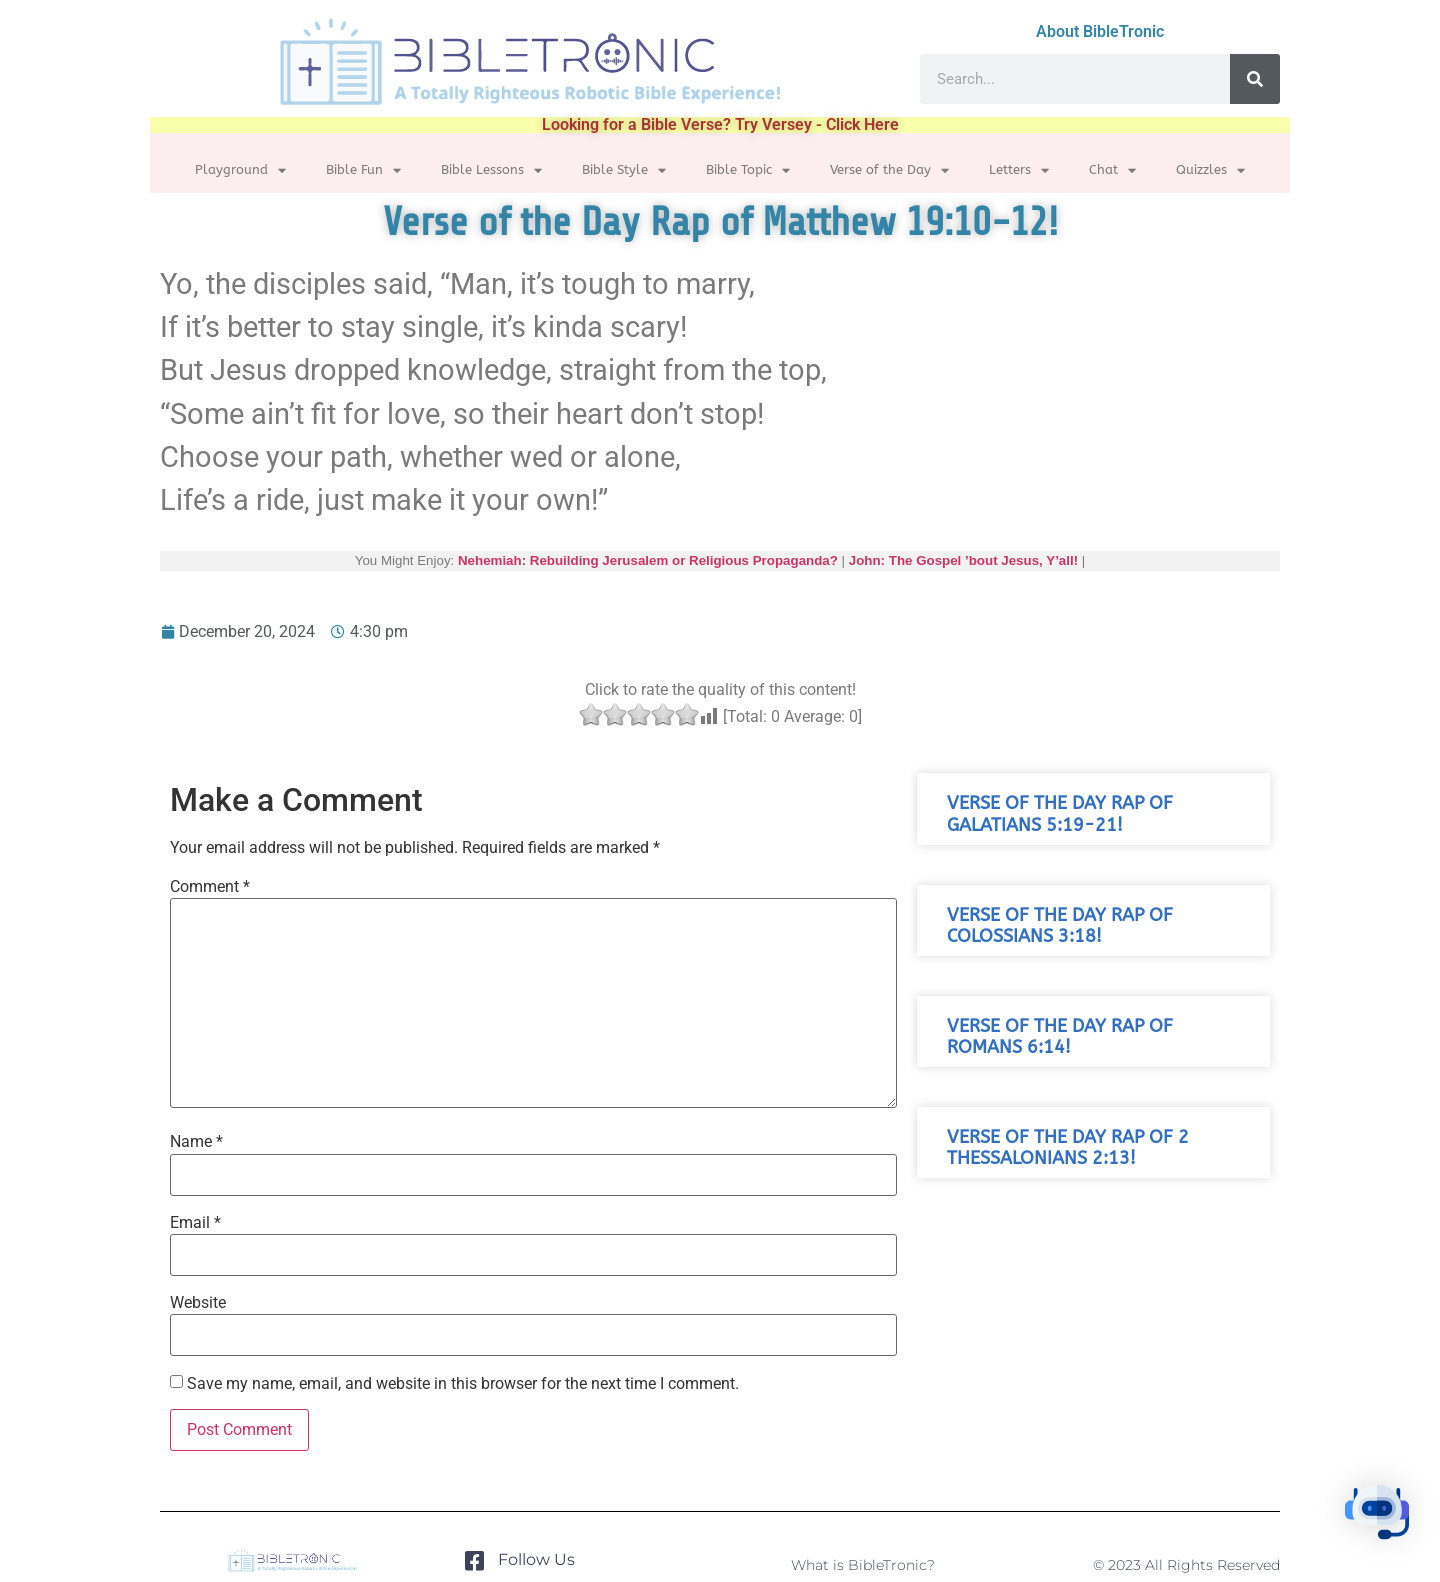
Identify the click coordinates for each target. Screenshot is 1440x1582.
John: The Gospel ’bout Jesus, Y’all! (963, 560)
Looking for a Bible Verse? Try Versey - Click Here (720, 124)
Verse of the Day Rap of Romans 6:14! (1060, 1037)
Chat (1112, 170)
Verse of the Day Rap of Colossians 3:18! (1060, 926)
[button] (1378, 1516)
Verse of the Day (889, 170)
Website (198, 1303)
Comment (210, 887)
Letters (1019, 170)
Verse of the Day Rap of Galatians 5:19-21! (1060, 814)
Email (195, 1223)
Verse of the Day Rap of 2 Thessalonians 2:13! (1068, 1148)
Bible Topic (748, 170)
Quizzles (1210, 170)
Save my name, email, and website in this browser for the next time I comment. (463, 1384)
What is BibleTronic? (863, 1565)
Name (196, 1142)
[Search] (1255, 79)
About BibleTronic (1100, 31)
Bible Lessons (491, 170)
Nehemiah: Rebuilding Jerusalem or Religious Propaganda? (648, 560)
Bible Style (624, 170)
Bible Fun (363, 170)
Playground (240, 170)
